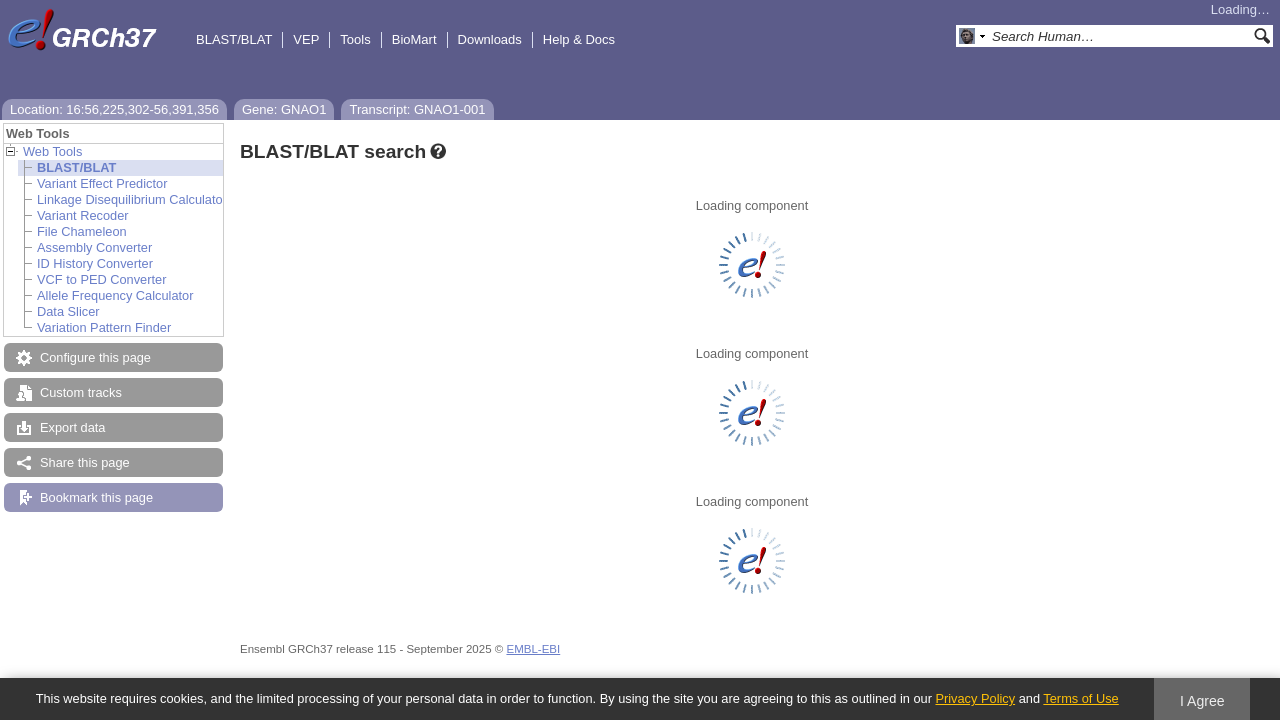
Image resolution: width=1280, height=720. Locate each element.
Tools (355, 39)
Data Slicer (68, 311)
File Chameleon (82, 231)
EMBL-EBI (533, 649)
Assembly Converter (94, 247)
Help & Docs (579, 39)
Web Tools (52, 151)
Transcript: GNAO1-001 (417, 109)
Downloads (490, 39)
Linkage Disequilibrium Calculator (132, 199)
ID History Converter (95, 263)
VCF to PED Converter (101, 279)
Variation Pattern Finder (104, 327)
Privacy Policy (975, 698)
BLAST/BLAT (234, 39)
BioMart (414, 39)
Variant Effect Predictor (102, 183)
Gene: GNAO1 (284, 109)
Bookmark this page (96, 497)
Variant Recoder (83, 215)
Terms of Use (1080, 698)
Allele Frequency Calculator (115, 295)
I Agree (1202, 701)
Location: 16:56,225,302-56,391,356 (114, 109)
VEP (306, 39)
